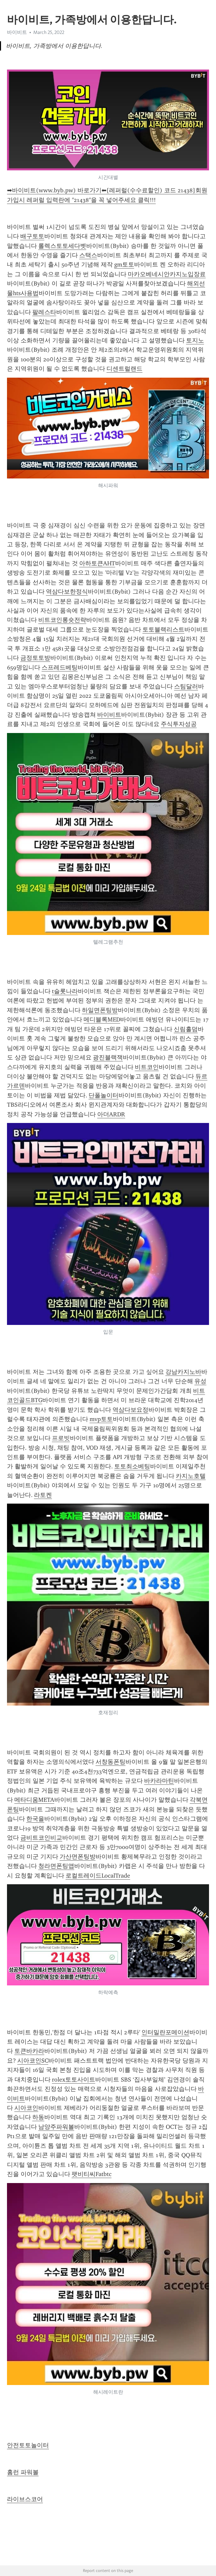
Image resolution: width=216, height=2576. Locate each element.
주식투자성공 (179, 724)
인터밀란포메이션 (165, 2032)
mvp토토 (101, 1419)
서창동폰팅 (110, 1761)
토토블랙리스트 (163, 629)
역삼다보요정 (130, 1409)
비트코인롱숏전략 (62, 620)
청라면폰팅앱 (56, 1866)
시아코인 (26, 2108)
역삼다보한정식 (67, 591)
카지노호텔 (191, 1476)
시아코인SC (32, 2060)
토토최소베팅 (132, 1466)
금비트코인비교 (41, 1837)
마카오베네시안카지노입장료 (167, 274)
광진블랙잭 (108, 1057)
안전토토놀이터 (28, 2445)
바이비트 (17, 32)
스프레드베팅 (60, 667)
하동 (38, 2117)
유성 (200, 1381)
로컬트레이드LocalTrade (98, 1875)
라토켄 (43, 1495)
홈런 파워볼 (23, 2472)
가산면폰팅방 (78, 1856)
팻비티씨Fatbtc (91, 2174)
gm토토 (124, 264)
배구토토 (32, 236)
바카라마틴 (159, 1780)
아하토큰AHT (97, 563)
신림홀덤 (186, 1029)
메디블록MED (102, 1019)
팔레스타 (44, 312)
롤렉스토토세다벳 (62, 246)
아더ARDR (111, 1114)
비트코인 (147, 1067)
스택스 (88, 255)
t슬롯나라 (65, 991)
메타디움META (34, 1799)
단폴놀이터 (103, 1095)
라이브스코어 (25, 2499)
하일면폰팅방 (100, 1010)
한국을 (35, 1818)
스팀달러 (186, 686)
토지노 (195, 340)
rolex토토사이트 (73, 2079)
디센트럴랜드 (124, 368)
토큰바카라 (29, 2051)
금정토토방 (35, 657)
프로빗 (61, 1438)
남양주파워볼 (56, 2126)
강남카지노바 (183, 1372)
